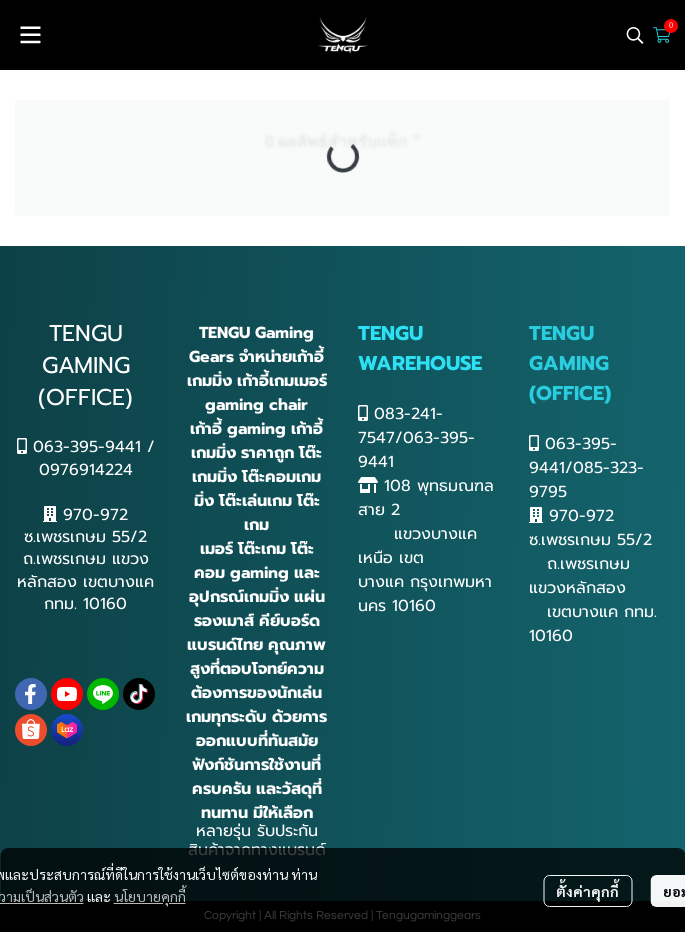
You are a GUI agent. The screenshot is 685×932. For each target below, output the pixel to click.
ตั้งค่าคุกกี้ (587, 891)
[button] (635, 35)
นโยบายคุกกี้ (150, 896)
